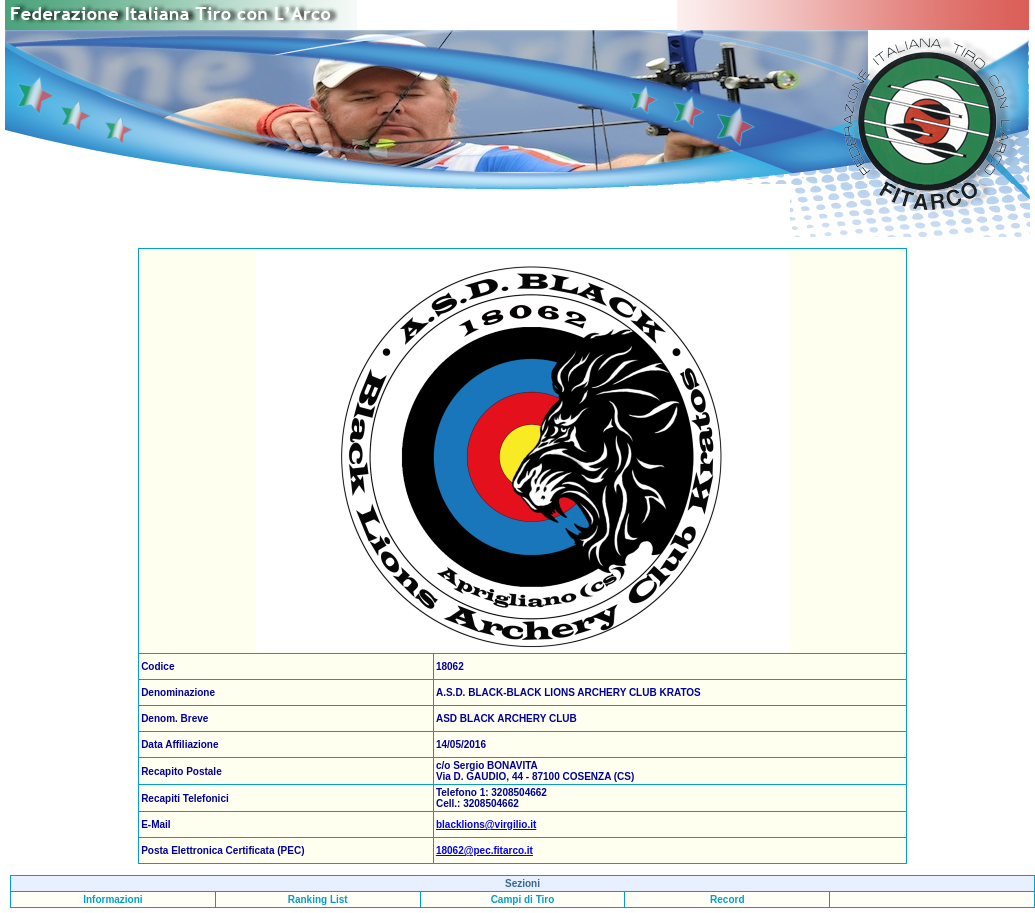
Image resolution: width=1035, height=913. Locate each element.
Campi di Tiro (523, 899)
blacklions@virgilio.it (486, 824)
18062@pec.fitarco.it (484, 850)
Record (727, 899)
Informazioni (112, 899)
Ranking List (318, 899)
